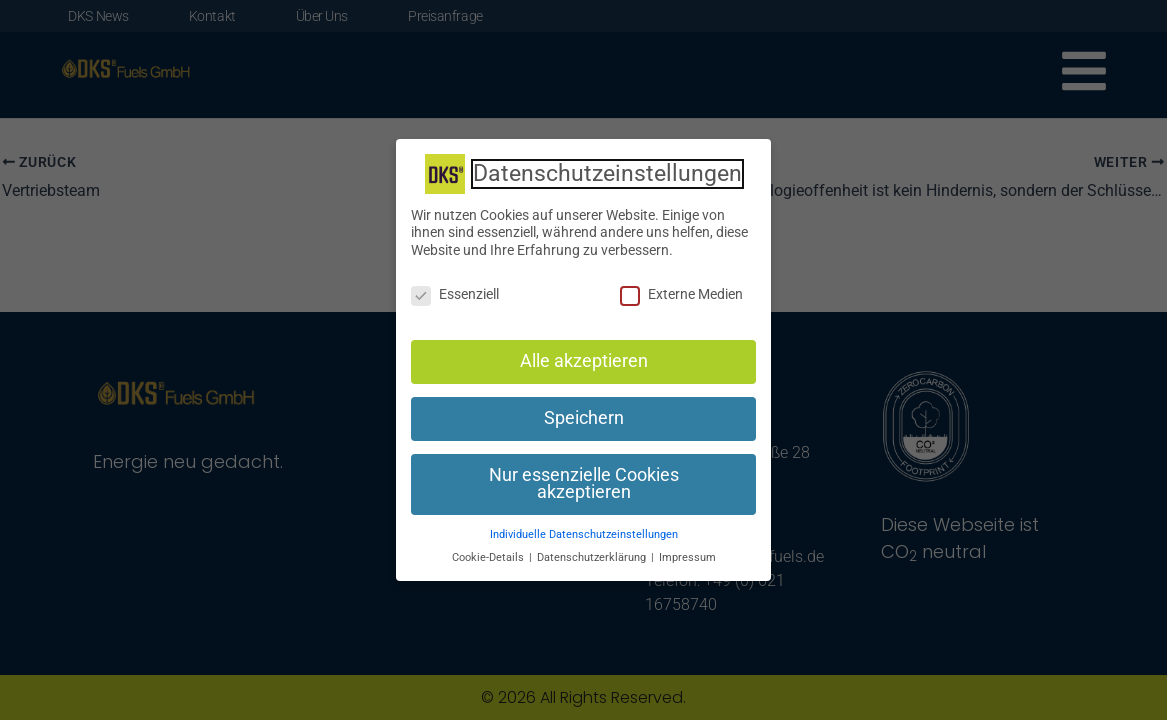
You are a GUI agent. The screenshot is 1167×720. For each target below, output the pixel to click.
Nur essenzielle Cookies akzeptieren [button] (584, 481)
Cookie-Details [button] (489, 555)
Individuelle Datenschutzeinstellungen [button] (584, 532)
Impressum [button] (687, 555)
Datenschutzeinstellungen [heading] (607, 171)
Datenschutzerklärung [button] (593, 555)
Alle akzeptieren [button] (584, 359)
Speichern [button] (584, 416)
